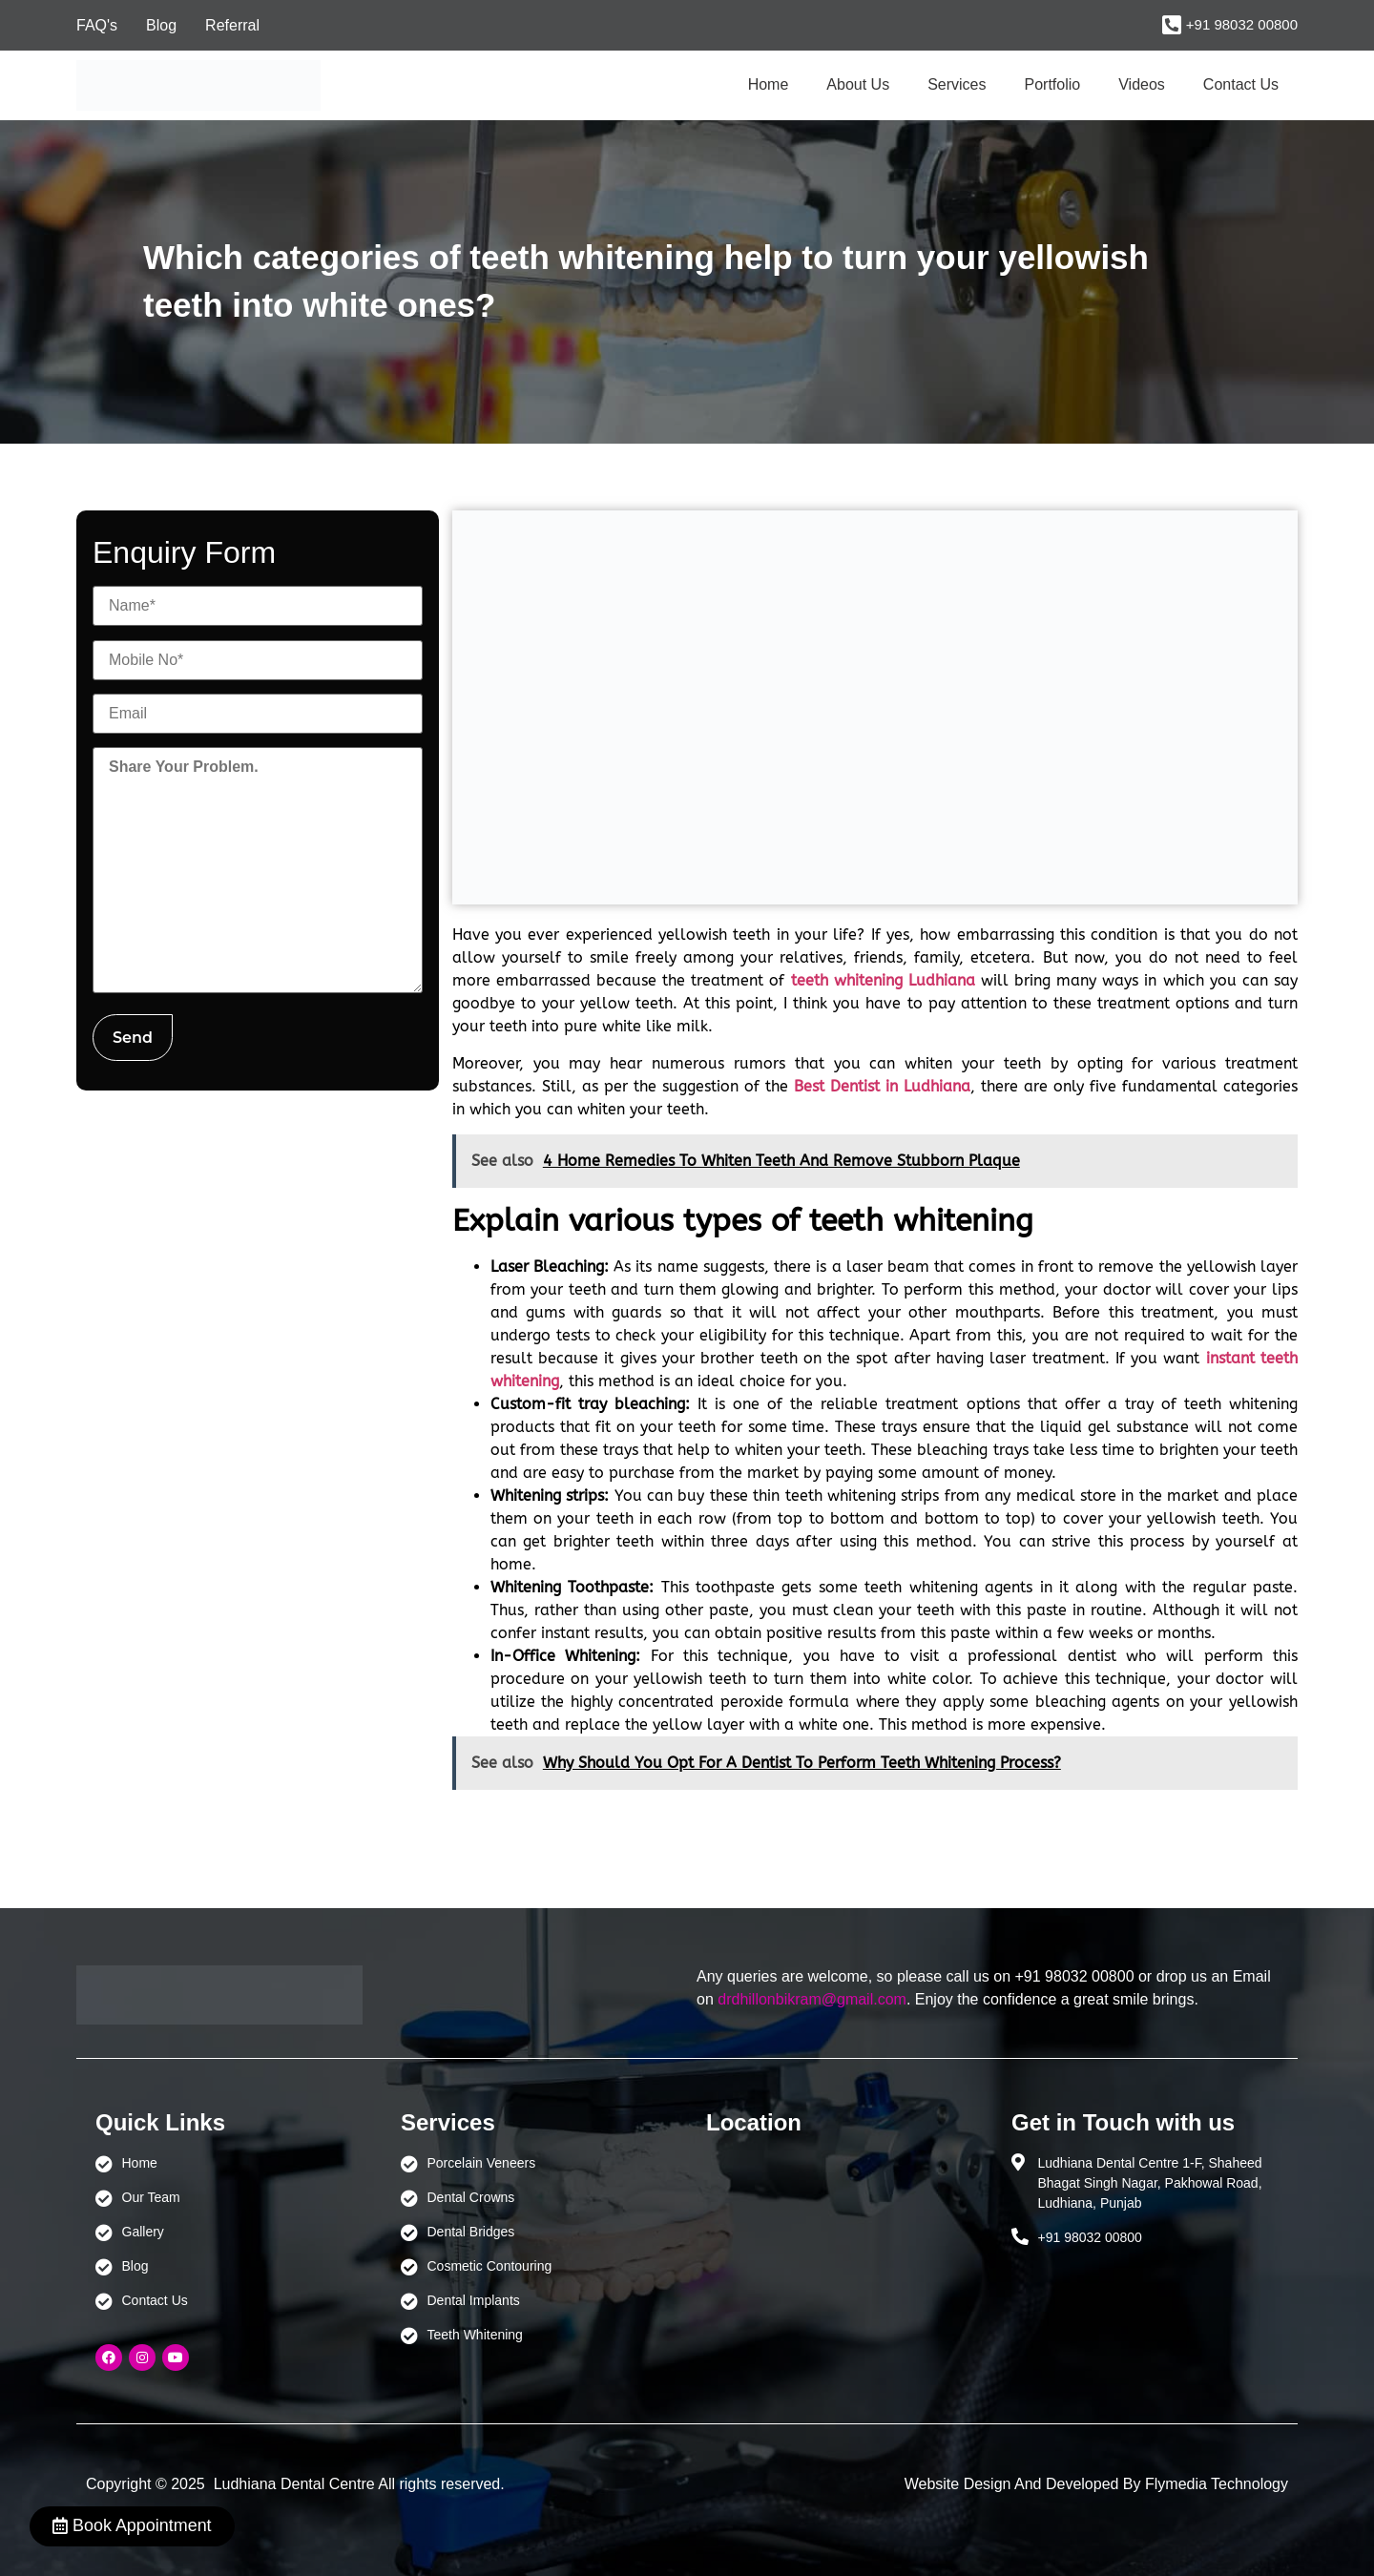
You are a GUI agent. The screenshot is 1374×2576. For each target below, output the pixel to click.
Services (956, 84)
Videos (1141, 84)
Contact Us (1241, 84)
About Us (857, 84)
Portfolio (1053, 84)
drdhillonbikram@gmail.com (812, 1999)
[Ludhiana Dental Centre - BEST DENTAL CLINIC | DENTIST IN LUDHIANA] (839, 2243)
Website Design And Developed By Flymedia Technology (1096, 2484)
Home (768, 84)
